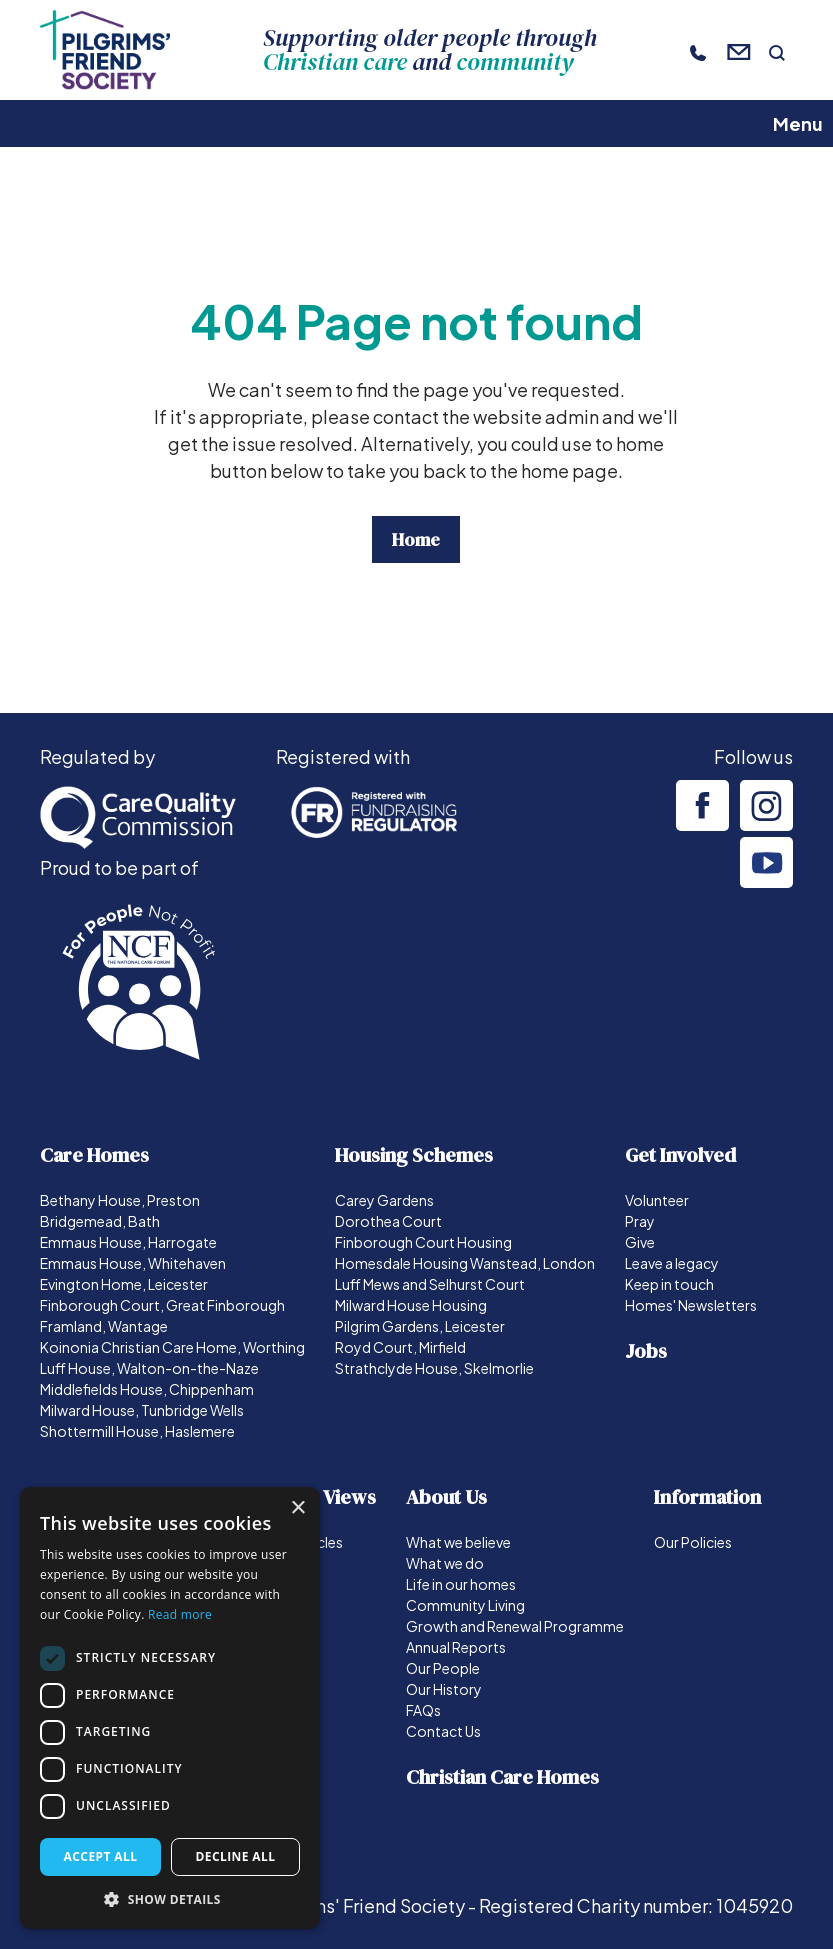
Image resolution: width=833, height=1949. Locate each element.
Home (416, 539)
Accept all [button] (101, 1856)
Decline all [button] (236, 1856)
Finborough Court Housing (423, 1242)
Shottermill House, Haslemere (137, 1431)
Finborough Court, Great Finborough (162, 1305)
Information (707, 1497)
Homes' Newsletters (691, 1305)
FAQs (423, 1710)
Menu (798, 123)
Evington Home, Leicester (124, 1284)
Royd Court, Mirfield (400, 1347)
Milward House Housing (411, 1305)
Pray (640, 1221)
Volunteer (657, 1200)
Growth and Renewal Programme (515, 1626)
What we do (445, 1563)
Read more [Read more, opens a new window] (180, 1614)
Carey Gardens (384, 1200)
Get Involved (680, 1155)
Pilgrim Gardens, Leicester (420, 1326)
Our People (443, 1668)
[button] (170, 1899)
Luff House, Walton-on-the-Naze (149, 1368)
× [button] (297, 1508)
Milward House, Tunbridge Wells (142, 1410)
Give (640, 1242)
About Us (446, 1497)
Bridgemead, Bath (100, 1221)
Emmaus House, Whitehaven (133, 1263)
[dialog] (170, 1708)
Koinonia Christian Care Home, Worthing (172, 1347)
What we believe (458, 1542)
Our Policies (693, 1542)
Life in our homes (461, 1584)
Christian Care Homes (502, 1777)
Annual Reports (456, 1647)
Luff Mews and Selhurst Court (430, 1284)
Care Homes (94, 1155)
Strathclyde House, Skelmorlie (434, 1368)
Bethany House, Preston (120, 1200)
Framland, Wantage (104, 1326)
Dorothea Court (388, 1221)
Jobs (646, 1351)
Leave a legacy (672, 1263)
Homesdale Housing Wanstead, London (465, 1263)
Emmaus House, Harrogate (128, 1242)
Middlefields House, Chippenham (147, 1389)
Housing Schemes (414, 1155)
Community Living (465, 1605)
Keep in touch (669, 1284)
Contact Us (443, 1731)
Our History (444, 1689)
